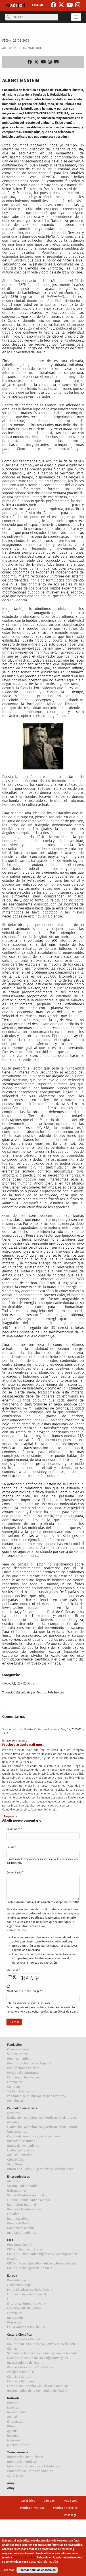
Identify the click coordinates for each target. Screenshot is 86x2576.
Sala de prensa (18, 2054)
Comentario (13, 1872)
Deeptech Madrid (19, 2223)
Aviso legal (71, 2515)
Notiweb (13, 2398)
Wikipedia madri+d (20, 2372)
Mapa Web (71, 2500)
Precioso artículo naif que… (23, 1745)
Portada (12, 2403)
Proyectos (14, 2322)
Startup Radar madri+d (23, 2186)
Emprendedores (18, 2177)
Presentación (16, 2280)
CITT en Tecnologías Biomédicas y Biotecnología (41, 2263)
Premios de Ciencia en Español (29, 2063)
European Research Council (26, 2294)
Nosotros (13, 2113)
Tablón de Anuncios (21, 2091)
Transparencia (17, 2452)
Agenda (12, 2431)
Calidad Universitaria (22, 2108)
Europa (12, 2276)
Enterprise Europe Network (26, 2304)
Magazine (14, 2440)
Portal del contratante (23, 2073)
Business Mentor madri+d (25, 2209)
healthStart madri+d (21, 2205)
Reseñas (13, 2436)
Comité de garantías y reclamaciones (33, 2136)
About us (13, 2181)
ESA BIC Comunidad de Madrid (28, 2200)
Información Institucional (25, 2457)
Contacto (13, 2087)
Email (10, 1847)
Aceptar (9, 2572)
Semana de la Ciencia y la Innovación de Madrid (41, 2353)
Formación (14, 2082)
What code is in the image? (23, 1991)
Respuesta (10, 1816)
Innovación (15, 2318)
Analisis (12, 2417)
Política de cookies (65, 2507)
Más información (47, 2564)
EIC (9, 2299)
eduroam (49, 2500)
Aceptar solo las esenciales (37, 2572)
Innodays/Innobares (21, 2233)
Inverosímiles (16, 2412)
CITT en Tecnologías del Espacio (29, 2268)
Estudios (13, 2214)
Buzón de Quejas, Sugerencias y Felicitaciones (40, 2169)
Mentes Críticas (18, 2445)
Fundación (14, 2045)
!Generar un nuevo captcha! (8, 1986)
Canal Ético (15, 2476)
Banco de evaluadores (23, 2146)
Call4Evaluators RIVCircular (26, 2327)
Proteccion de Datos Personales (30, 2471)
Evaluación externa (20, 2150)
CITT (10, 2240)
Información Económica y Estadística (33, 2466)
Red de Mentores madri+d (25, 2195)
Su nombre (13, 1829)
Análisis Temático (19, 2155)
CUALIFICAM (15, 2160)
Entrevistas (15, 2422)
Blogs (11, 2426)
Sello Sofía (15, 2164)
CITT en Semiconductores (25, 2249)
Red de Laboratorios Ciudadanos (30, 2367)
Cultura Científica (19, 2335)
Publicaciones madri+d (23, 2068)
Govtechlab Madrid (20, 2228)
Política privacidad (32, 2507)
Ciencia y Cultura (19, 2377)
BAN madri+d (16, 2191)
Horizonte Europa (19, 2285)
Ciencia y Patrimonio (21, 2381)
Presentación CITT (20, 2245)
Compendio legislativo (23, 2077)
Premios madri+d (19, 2059)
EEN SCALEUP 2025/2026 (24, 2308)
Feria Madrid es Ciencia (24, 2339)
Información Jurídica (21, 2462)
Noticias (13, 2408)
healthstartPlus (18, 2219)
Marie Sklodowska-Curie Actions (30, 2290)
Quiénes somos (18, 2049)
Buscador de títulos (21, 2141)
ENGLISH (37, 4)
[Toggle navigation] (76, 16)
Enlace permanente (14, 1740)
